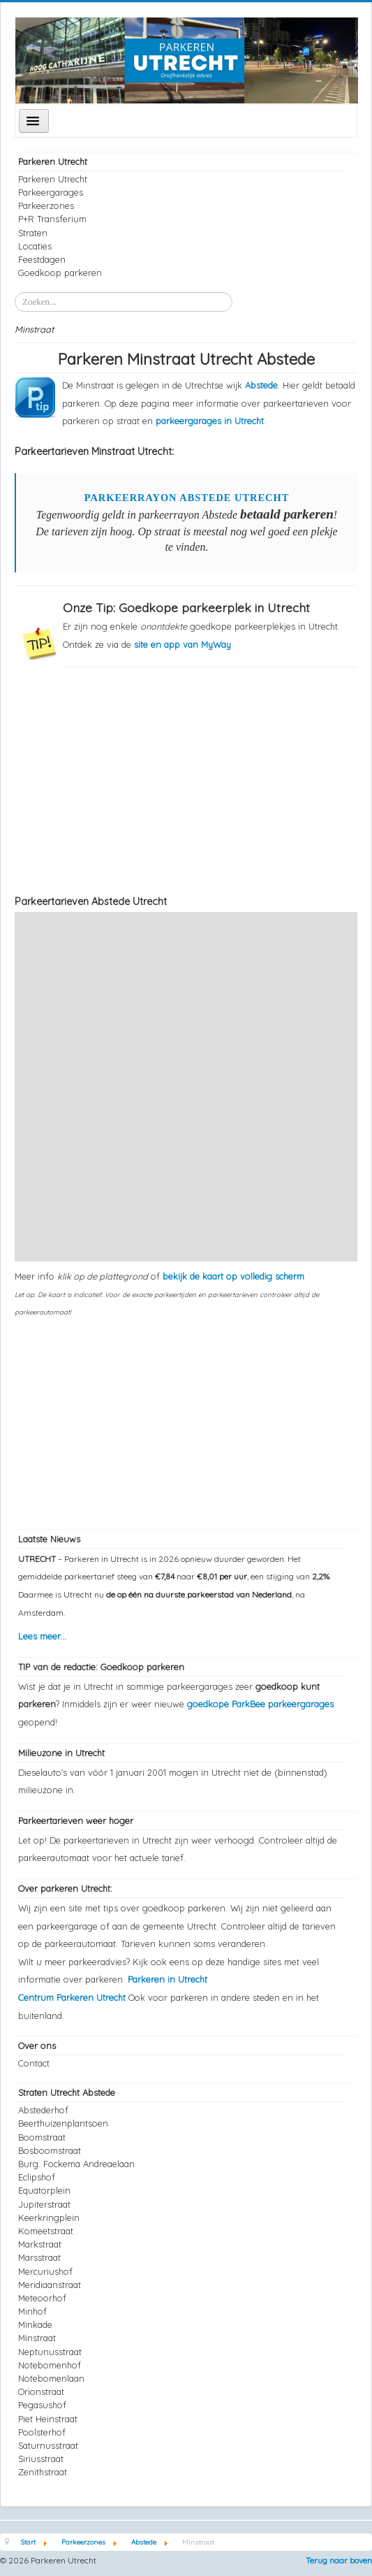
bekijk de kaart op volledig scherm (233, 1276)
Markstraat (39, 2244)
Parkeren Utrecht (52, 178)
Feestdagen (42, 259)
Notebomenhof (49, 2365)
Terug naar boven (339, 2560)
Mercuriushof (45, 2271)
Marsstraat (39, 2257)
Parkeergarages (50, 192)
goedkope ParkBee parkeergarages (260, 1703)
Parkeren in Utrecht (167, 1979)
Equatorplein (44, 2190)
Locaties (35, 246)
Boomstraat (42, 2137)
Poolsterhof (42, 2432)
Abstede (261, 385)
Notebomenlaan (51, 2378)
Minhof (32, 2311)
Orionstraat (41, 2391)
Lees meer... (42, 1636)
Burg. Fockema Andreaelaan (76, 2163)
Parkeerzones (46, 205)
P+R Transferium (52, 218)
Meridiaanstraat (49, 2284)
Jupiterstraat (44, 2204)
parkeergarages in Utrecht (210, 420)
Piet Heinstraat (47, 2418)
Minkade (35, 2324)
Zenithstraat (42, 2471)
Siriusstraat (41, 2458)
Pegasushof (42, 2404)
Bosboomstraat (49, 2150)
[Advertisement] (186, 780)
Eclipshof (36, 2177)
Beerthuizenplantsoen (63, 2123)
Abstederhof (43, 2109)
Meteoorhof (42, 2297)
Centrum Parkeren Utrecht (73, 1997)
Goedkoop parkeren (60, 272)
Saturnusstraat (48, 2445)
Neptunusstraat (50, 2351)
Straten (32, 232)
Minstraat (37, 2337)
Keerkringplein (49, 2217)
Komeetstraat (45, 2230)
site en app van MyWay (182, 644)
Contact (34, 2063)
